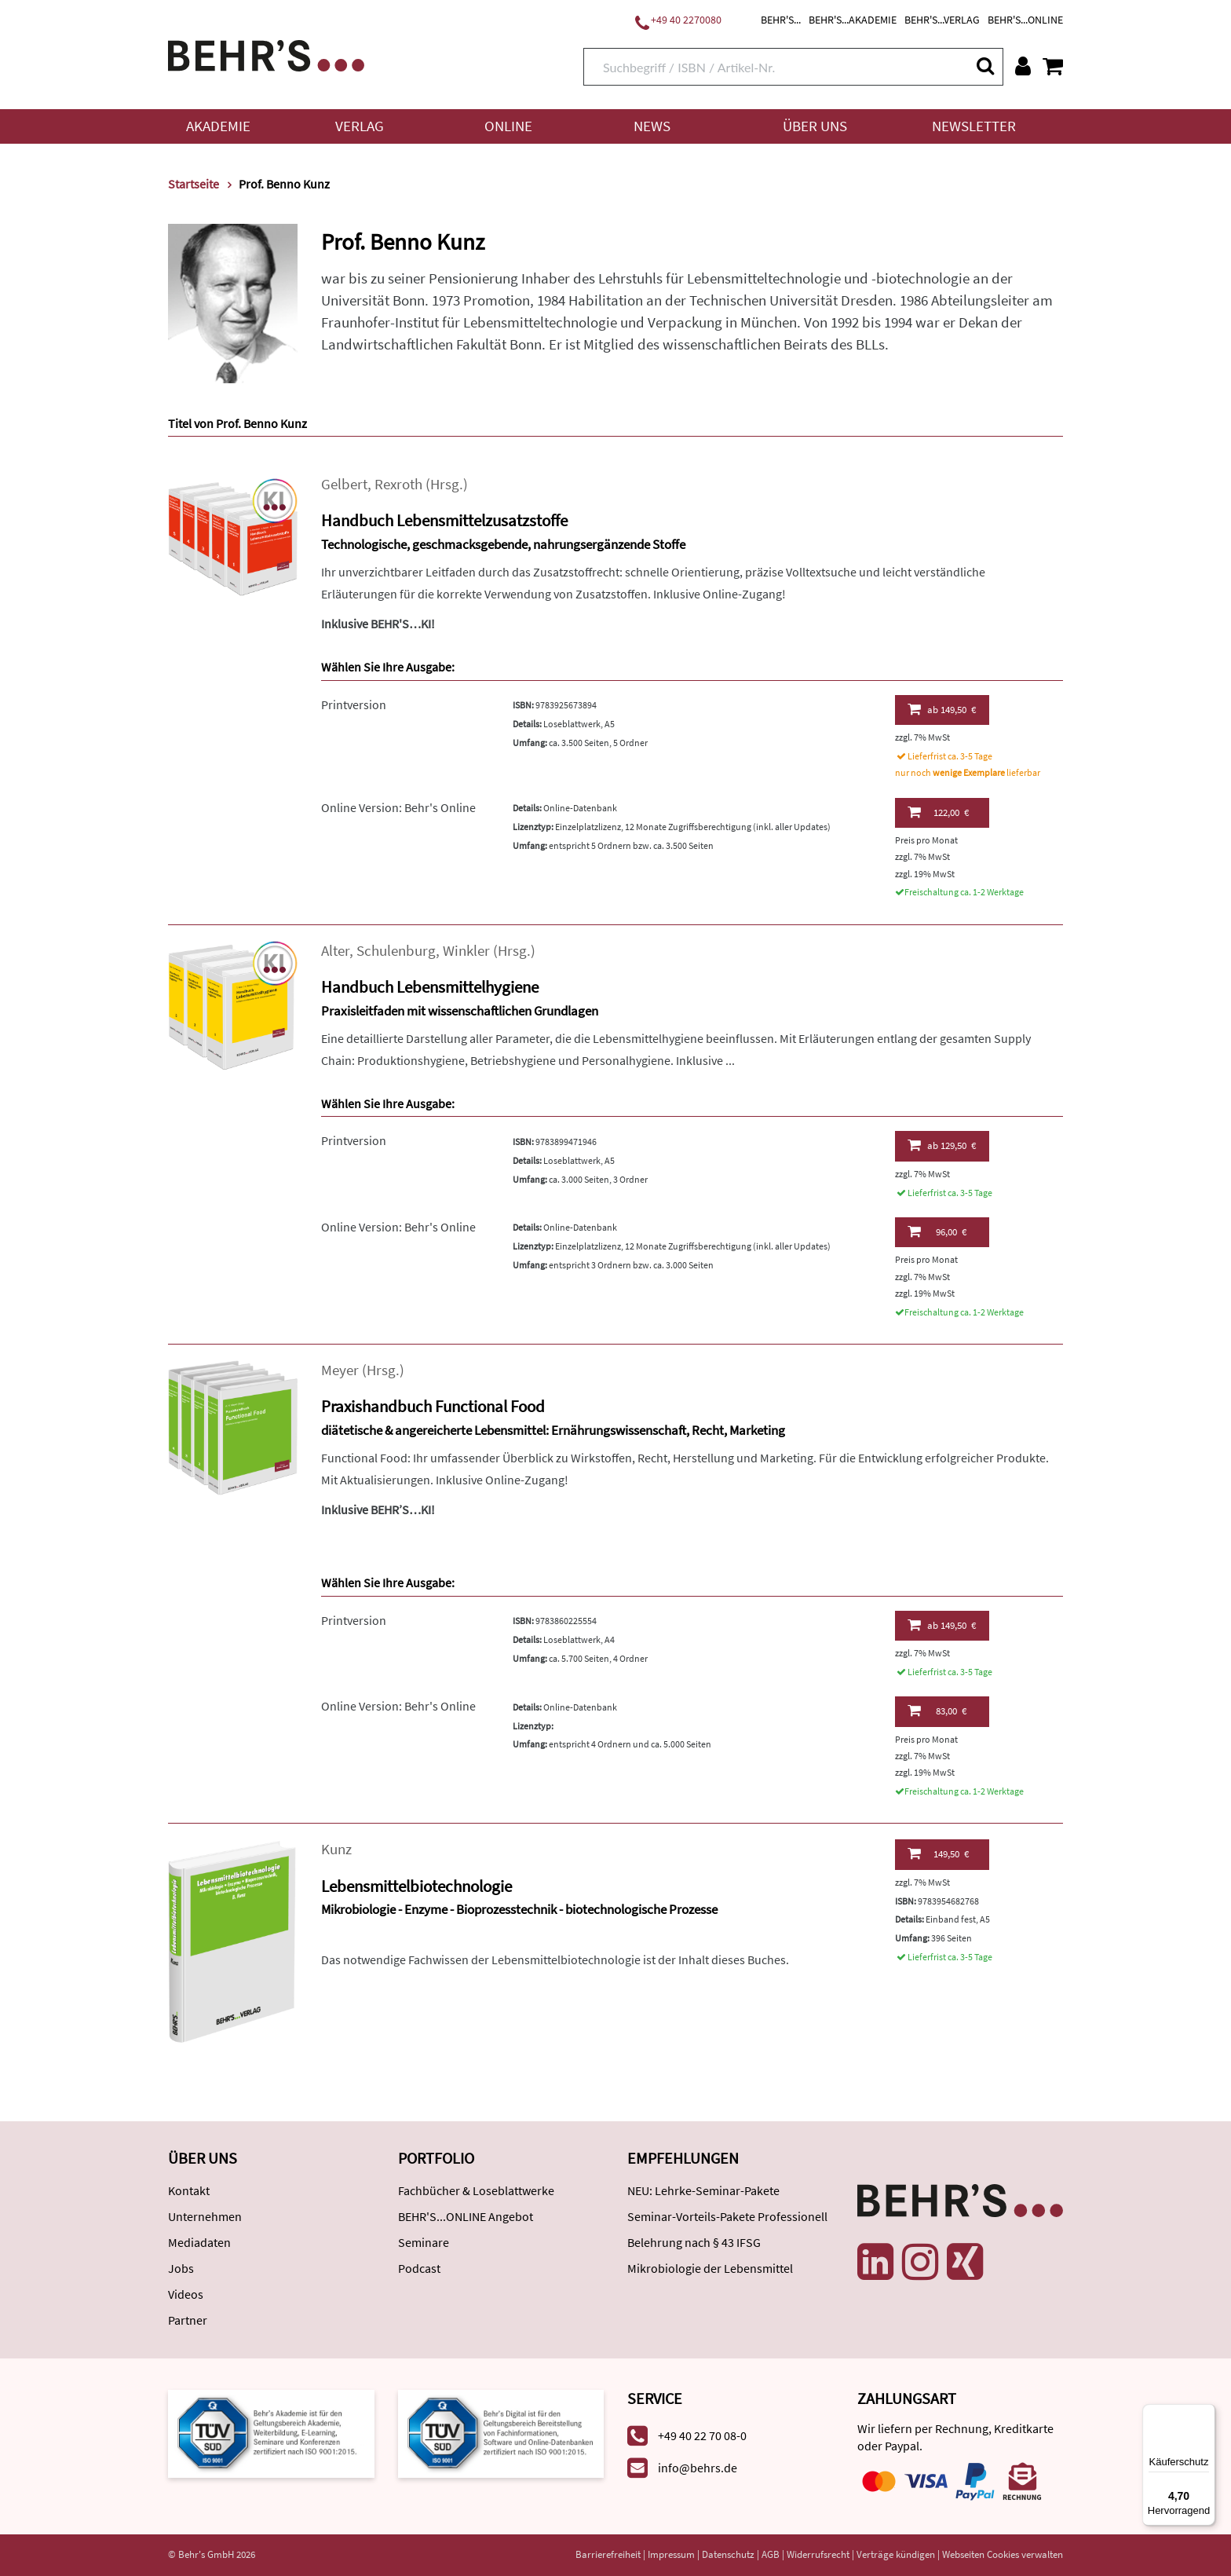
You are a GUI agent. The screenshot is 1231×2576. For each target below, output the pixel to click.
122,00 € (938, 812)
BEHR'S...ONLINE (1025, 20)
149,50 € (942, 709)
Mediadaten (199, 2242)
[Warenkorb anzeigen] (1053, 66)
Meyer (340, 1370)
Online (508, 126)
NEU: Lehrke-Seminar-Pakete (703, 2190)
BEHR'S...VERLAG (942, 20)
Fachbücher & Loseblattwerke (476, 2190)
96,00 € (937, 1231)
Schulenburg (396, 951)
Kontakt (189, 2190)
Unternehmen (205, 2216)
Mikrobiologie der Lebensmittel (710, 2268)
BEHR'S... (781, 20)
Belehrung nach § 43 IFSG (694, 2242)
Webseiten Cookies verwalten (1002, 2554)
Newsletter (974, 126)
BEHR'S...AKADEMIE (853, 20)
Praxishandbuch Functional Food (433, 1406)
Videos (185, 2294)
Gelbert (344, 484)
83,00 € (937, 1710)
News (652, 126)
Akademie (218, 126)
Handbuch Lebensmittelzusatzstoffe (444, 520)
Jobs (181, 2268)
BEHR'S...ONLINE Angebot (465, 2216)
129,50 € (942, 1145)
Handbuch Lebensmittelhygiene (430, 986)
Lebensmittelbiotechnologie (416, 1886)
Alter (335, 951)
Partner (187, 2320)
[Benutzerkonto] (1023, 66)
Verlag (359, 126)
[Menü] (1205, 2413)
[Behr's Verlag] (266, 54)
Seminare (423, 2242)
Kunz (336, 1849)
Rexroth (398, 484)
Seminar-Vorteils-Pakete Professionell (727, 2216)
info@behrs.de (697, 2467)
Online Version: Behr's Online (398, 807)
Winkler (466, 951)
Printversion (353, 704)
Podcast (419, 2268)
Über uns (815, 126)
